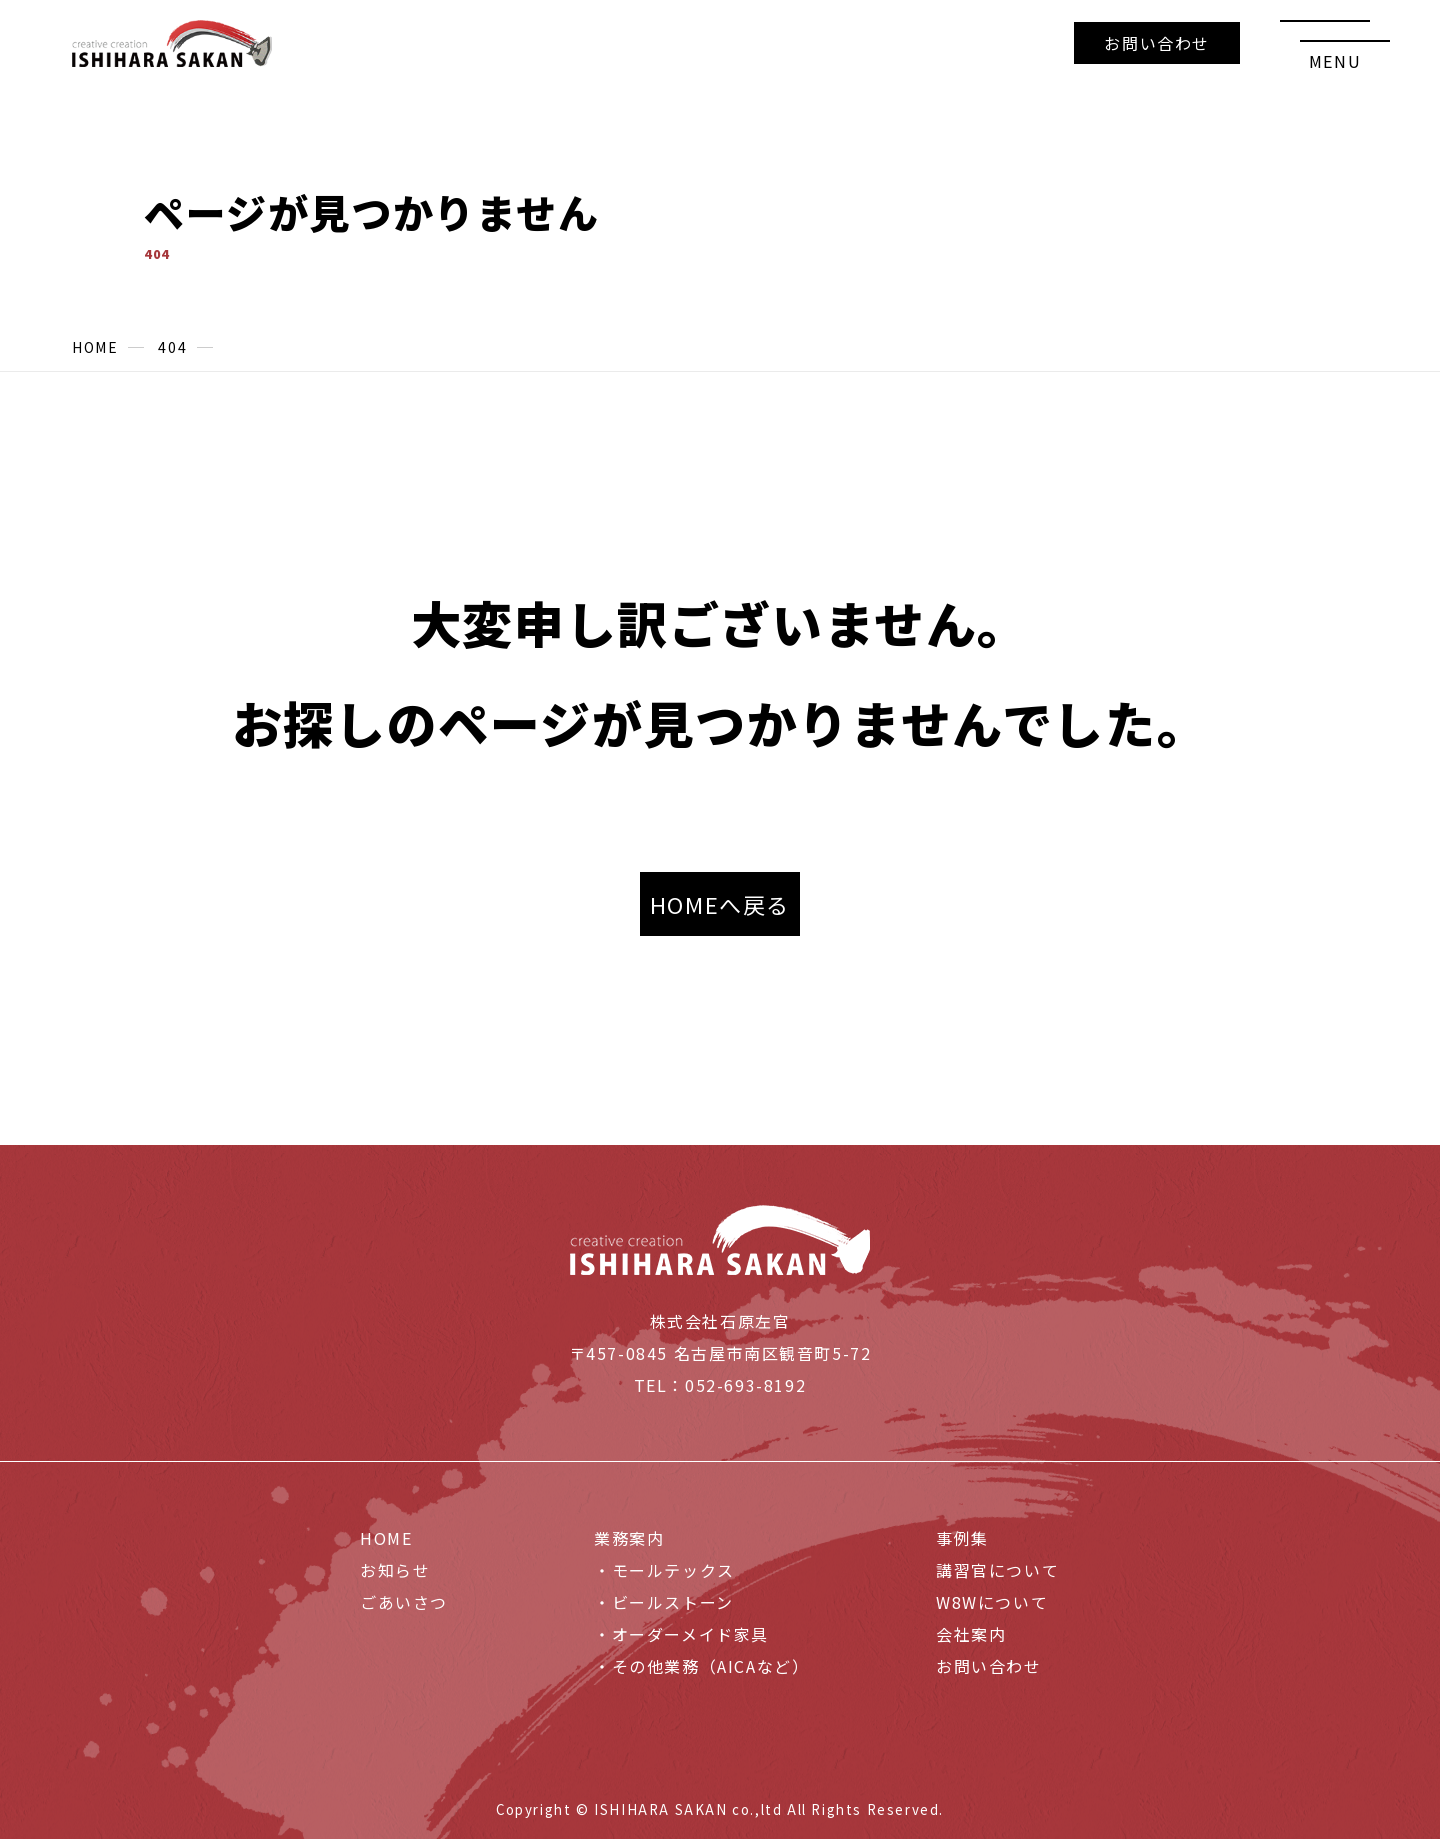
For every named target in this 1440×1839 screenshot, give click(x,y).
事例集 (962, 1538)
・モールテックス (664, 1570)
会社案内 (971, 1634)
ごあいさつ (404, 1602)
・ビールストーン (664, 1602)
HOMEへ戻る (720, 904)
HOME (386, 1538)
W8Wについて (992, 1602)
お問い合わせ (1157, 43)
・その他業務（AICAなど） (701, 1666)
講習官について (997, 1570)
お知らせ (395, 1570)
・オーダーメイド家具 (681, 1634)
